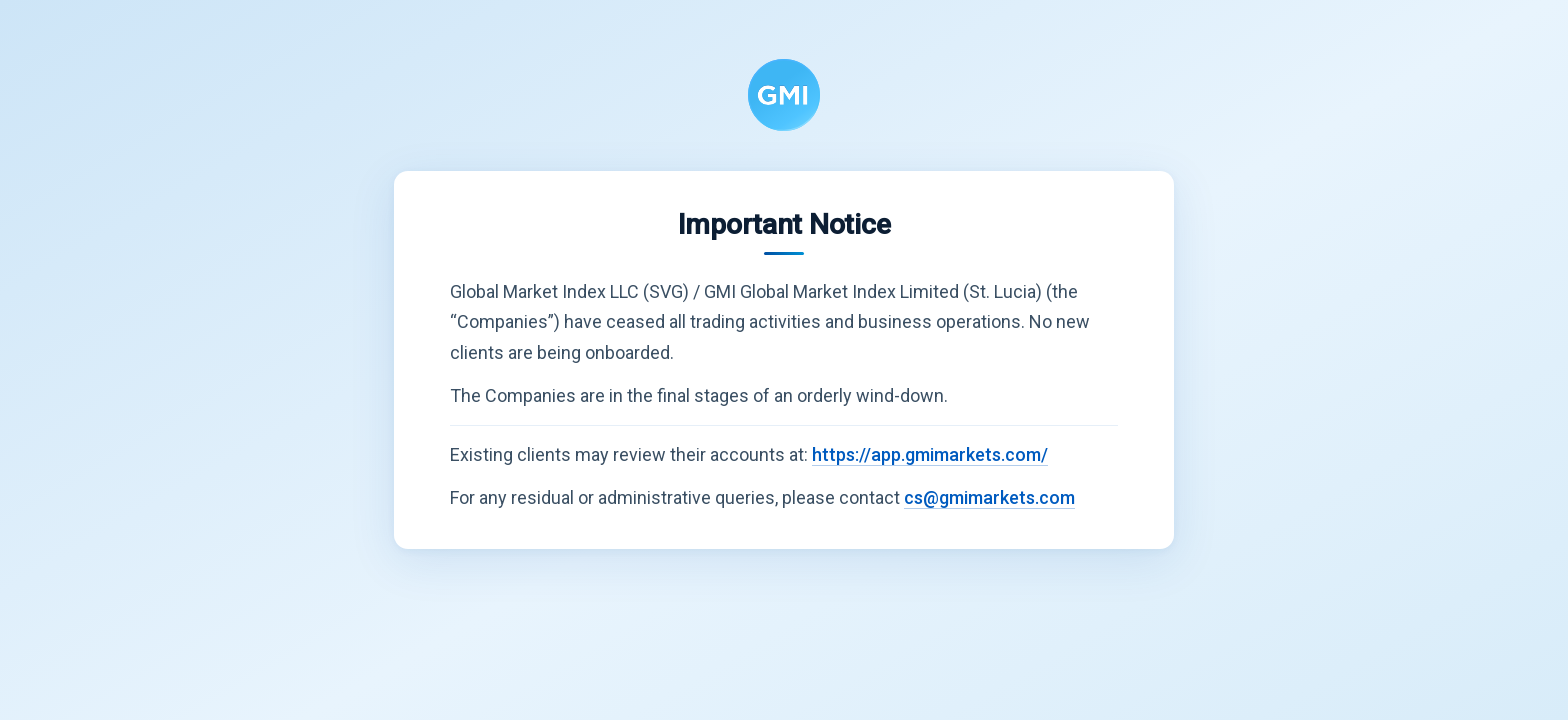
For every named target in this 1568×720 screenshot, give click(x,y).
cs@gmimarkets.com (989, 497)
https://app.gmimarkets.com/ (930, 454)
